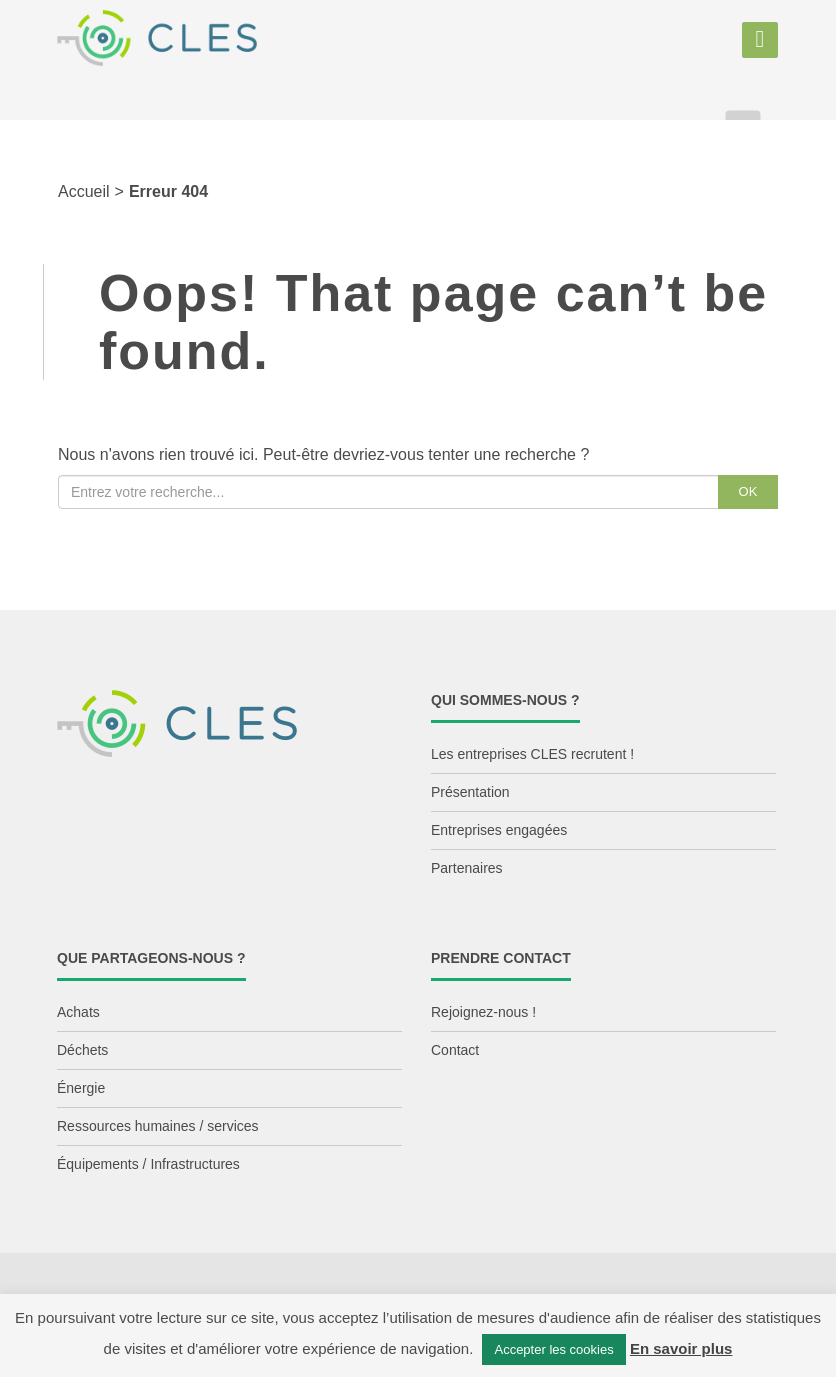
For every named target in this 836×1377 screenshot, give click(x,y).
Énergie (81, 1088)
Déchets (82, 1050)
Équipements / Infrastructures (148, 1164)
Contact (455, 1050)
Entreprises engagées (499, 830)
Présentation (470, 792)
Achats (78, 1012)
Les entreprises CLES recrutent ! (532, 754)
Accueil (84, 191)
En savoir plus (681, 1348)
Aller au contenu (47, 130)
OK (748, 491)
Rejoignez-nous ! (483, 1012)
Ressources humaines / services (158, 1126)
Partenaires (467, 868)
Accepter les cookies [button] (553, 1349)
